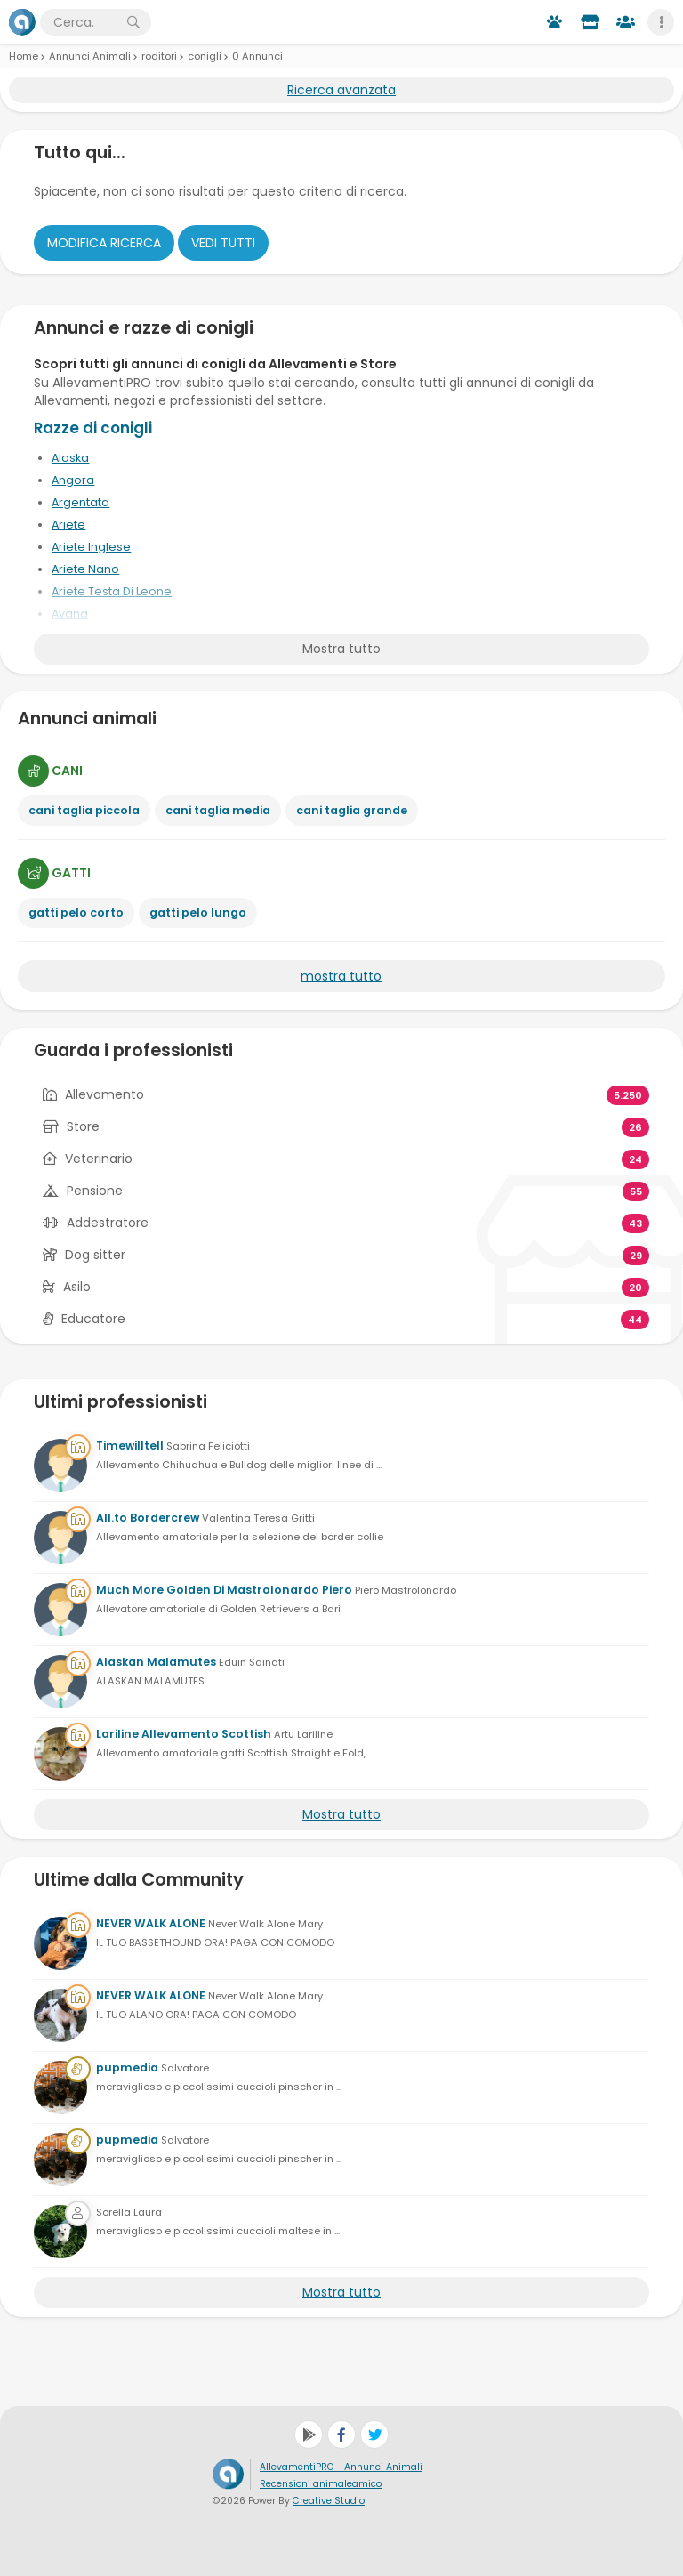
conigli (204, 56)
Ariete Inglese (91, 546)
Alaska (70, 457)
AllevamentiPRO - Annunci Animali (341, 2467)
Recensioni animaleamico (321, 2484)
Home (23, 56)
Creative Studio (329, 2500)
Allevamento (104, 1094)
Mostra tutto (341, 649)
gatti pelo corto (76, 912)
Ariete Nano (85, 569)
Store (83, 1126)
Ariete (68, 524)
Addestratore (108, 1222)
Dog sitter (95, 1255)
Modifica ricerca (104, 243)
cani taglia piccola (84, 810)
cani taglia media (217, 810)
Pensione (95, 1190)
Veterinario (99, 1158)
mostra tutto (341, 976)
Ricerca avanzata (341, 90)
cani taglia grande (351, 810)
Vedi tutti (223, 243)
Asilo (77, 1287)
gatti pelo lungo (197, 912)
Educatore (93, 1319)
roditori (159, 56)
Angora (73, 480)
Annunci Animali (90, 56)
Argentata (80, 502)
